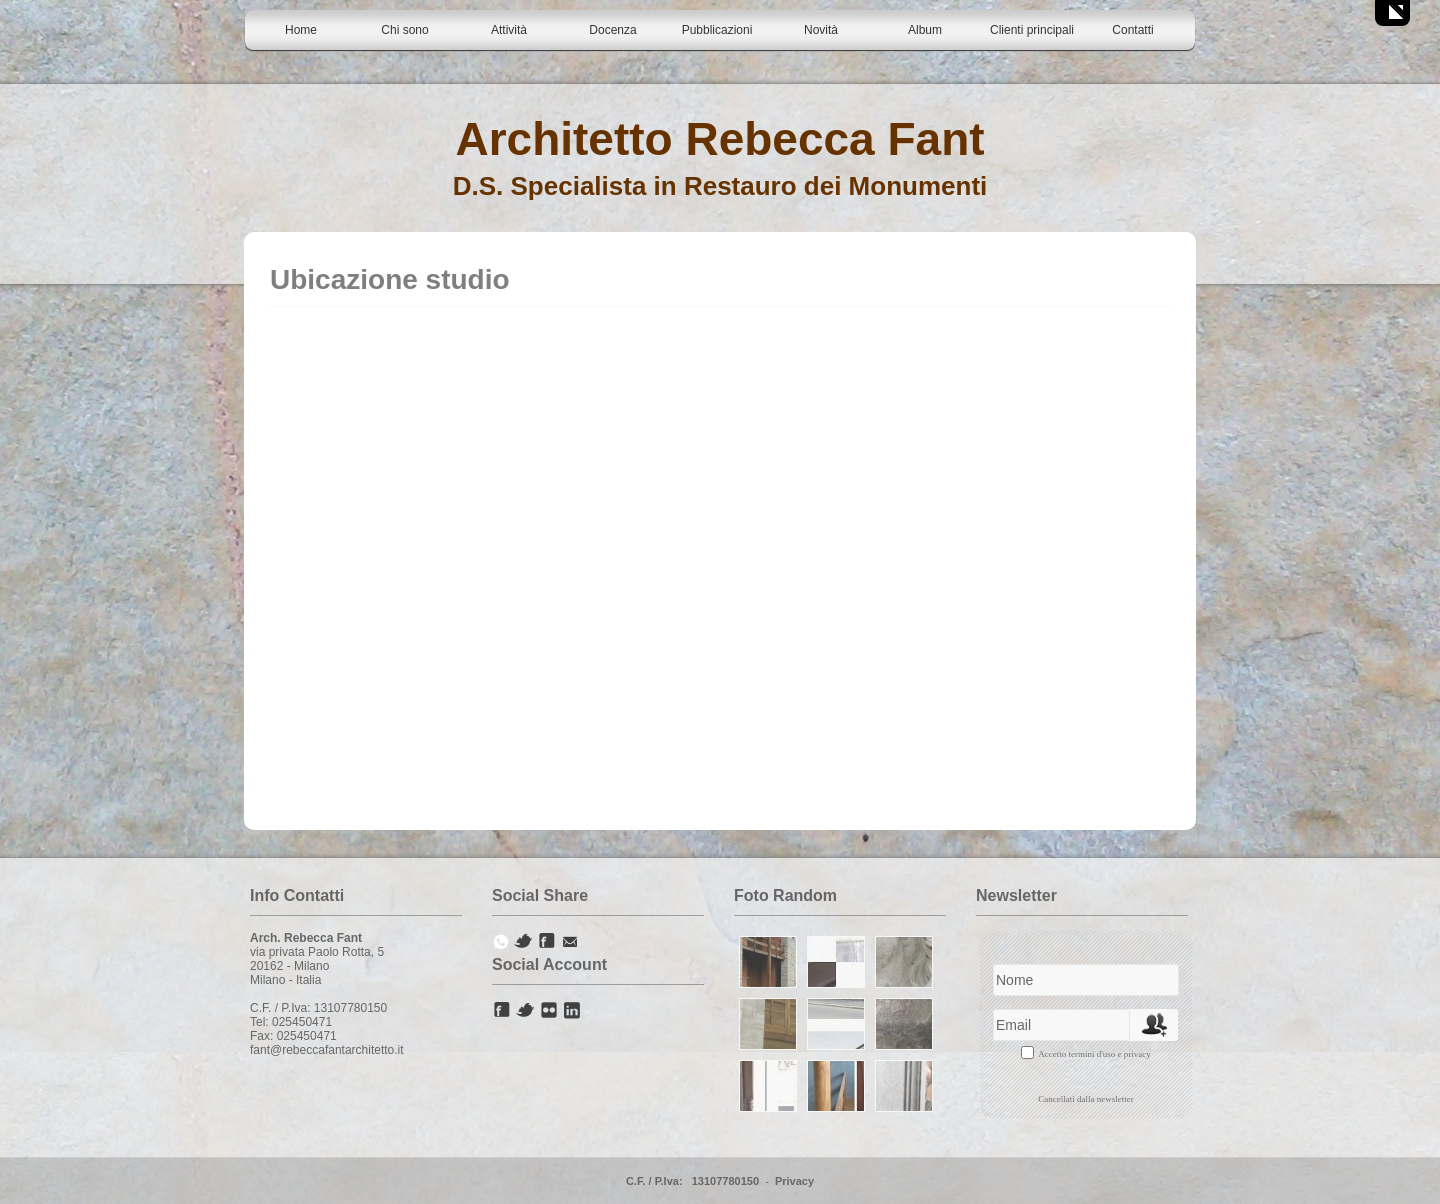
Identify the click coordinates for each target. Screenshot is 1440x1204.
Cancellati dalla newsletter (1085, 1099)
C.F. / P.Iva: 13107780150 (692, 1181)
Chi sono (404, 30)
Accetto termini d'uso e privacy (1094, 1054)
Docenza (612, 30)
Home (301, 30)
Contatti (1132, 30)
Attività (509, 30)
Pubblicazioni (717, 30)
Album (925, 30)
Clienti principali (1032, 30)
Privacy (794, 1181)
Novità (821, 30)
